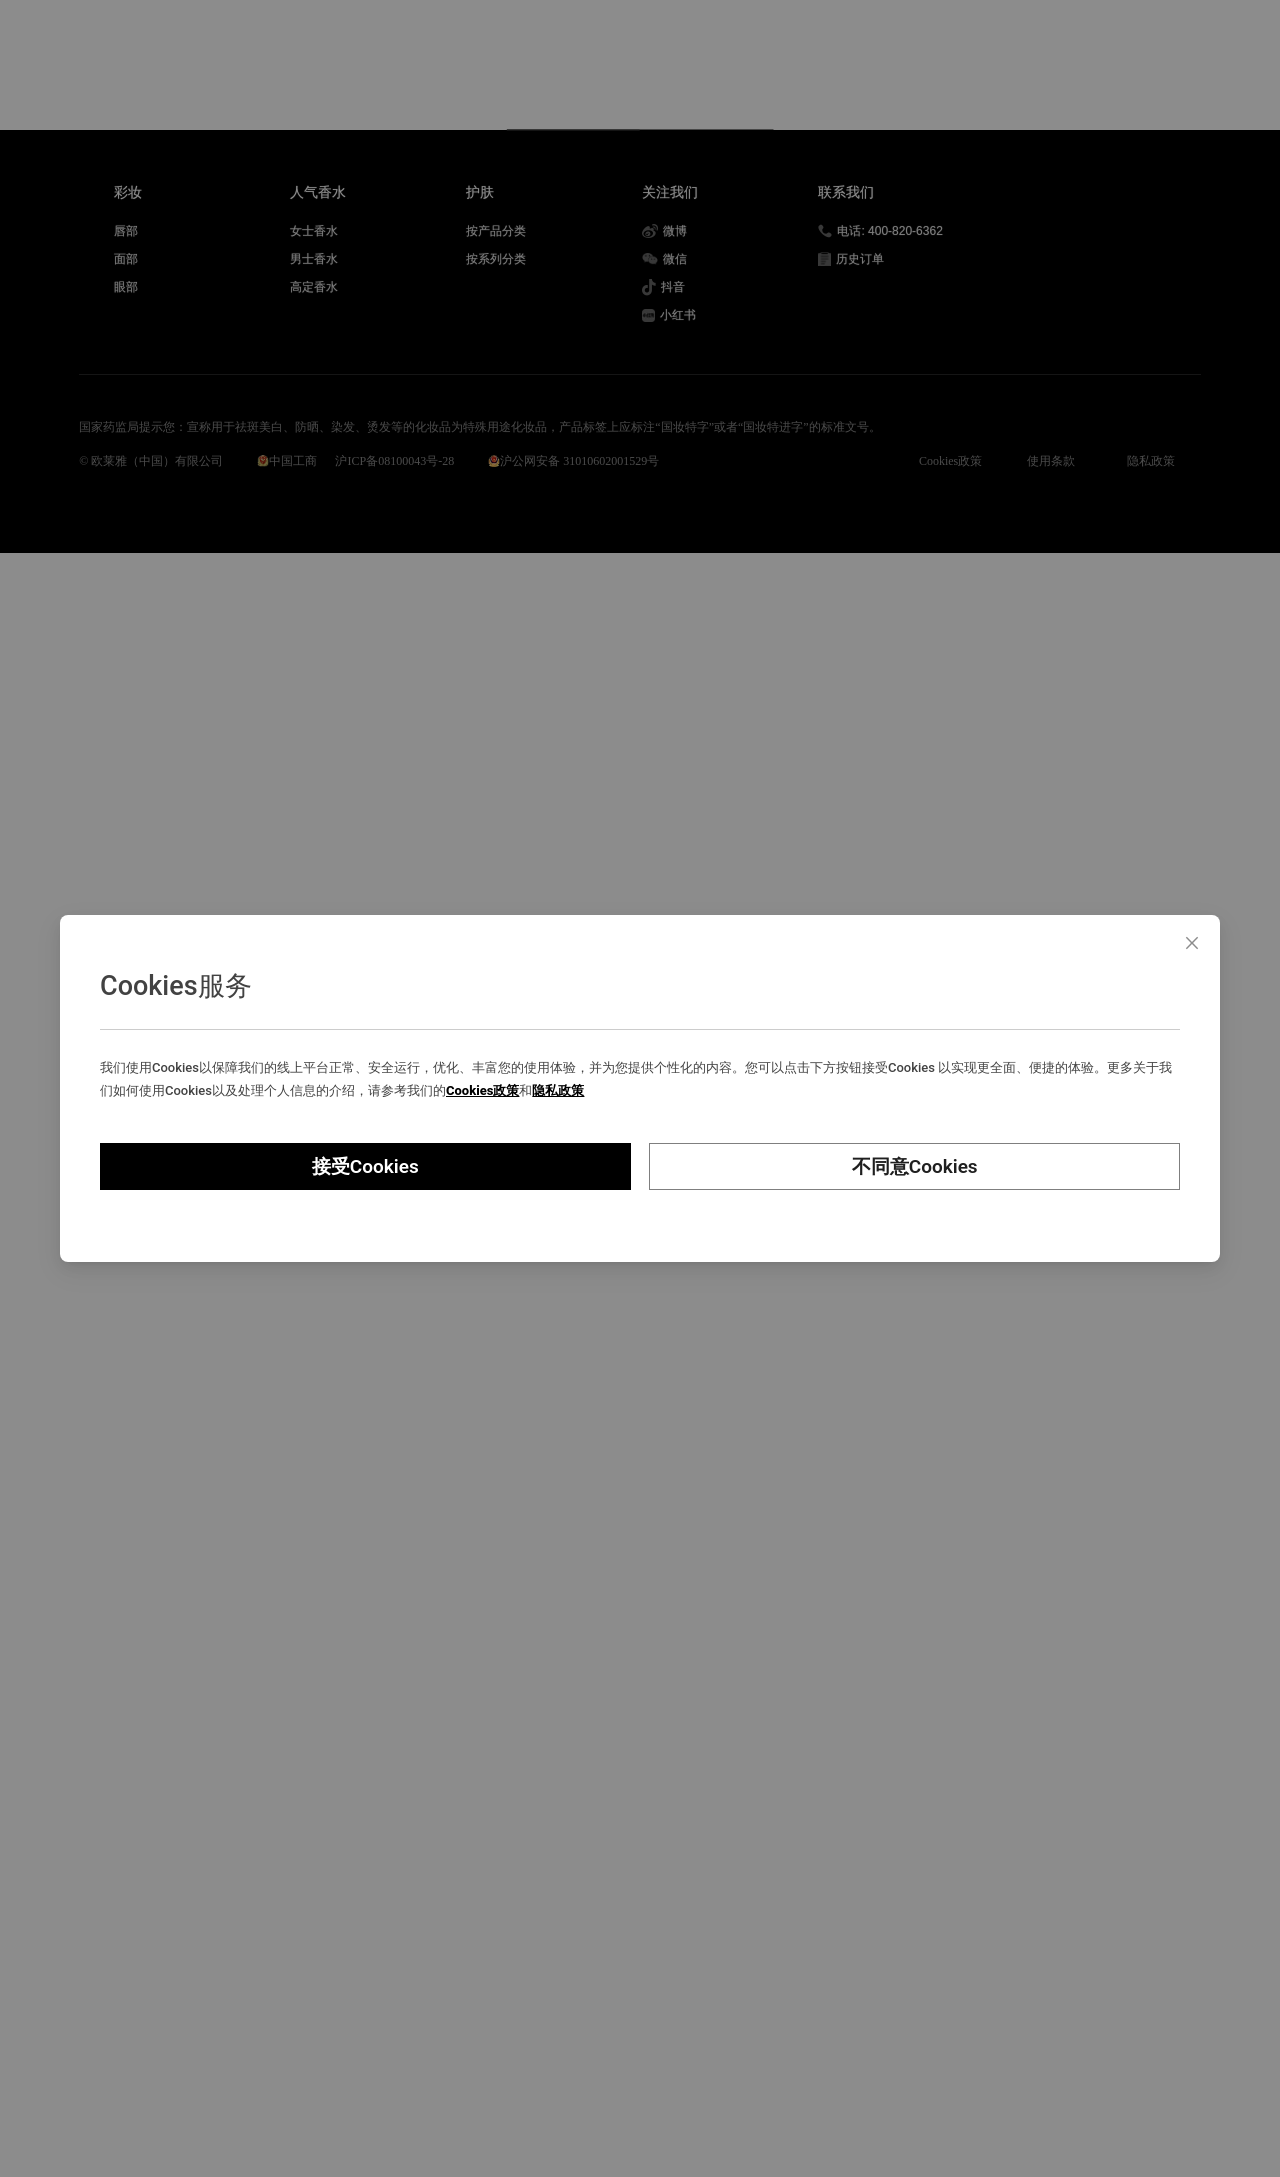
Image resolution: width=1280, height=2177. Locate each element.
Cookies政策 (482, 1090)
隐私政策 (558, 1090)
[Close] (1192, 943)
